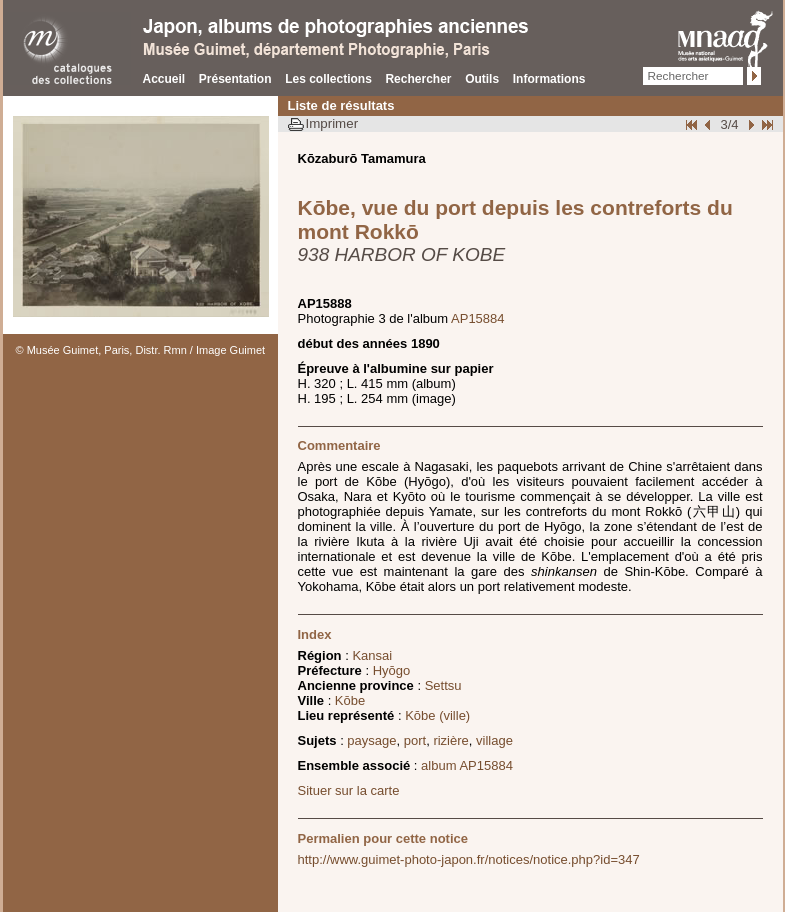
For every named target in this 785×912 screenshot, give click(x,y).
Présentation (235, 79)
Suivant (749, 124)
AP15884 (478, 318)
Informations (549, 79)
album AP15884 (467, 765)
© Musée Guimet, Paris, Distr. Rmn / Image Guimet (141, 350)
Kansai (372, 655)
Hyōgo (392, 670)
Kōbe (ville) (437, 715)
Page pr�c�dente (710, 124)
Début (693, 124)
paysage (371, 740)
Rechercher (418, 79)
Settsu (443, 685)
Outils (482, 79)
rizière (450, 740)
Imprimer (332, 123)
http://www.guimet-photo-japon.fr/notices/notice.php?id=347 (469, 859)
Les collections (328, 79)
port (415, 740)
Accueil (164, 79)
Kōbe (350, 700)
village (494, 740)
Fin (766, 124)
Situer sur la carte (349, 790)
